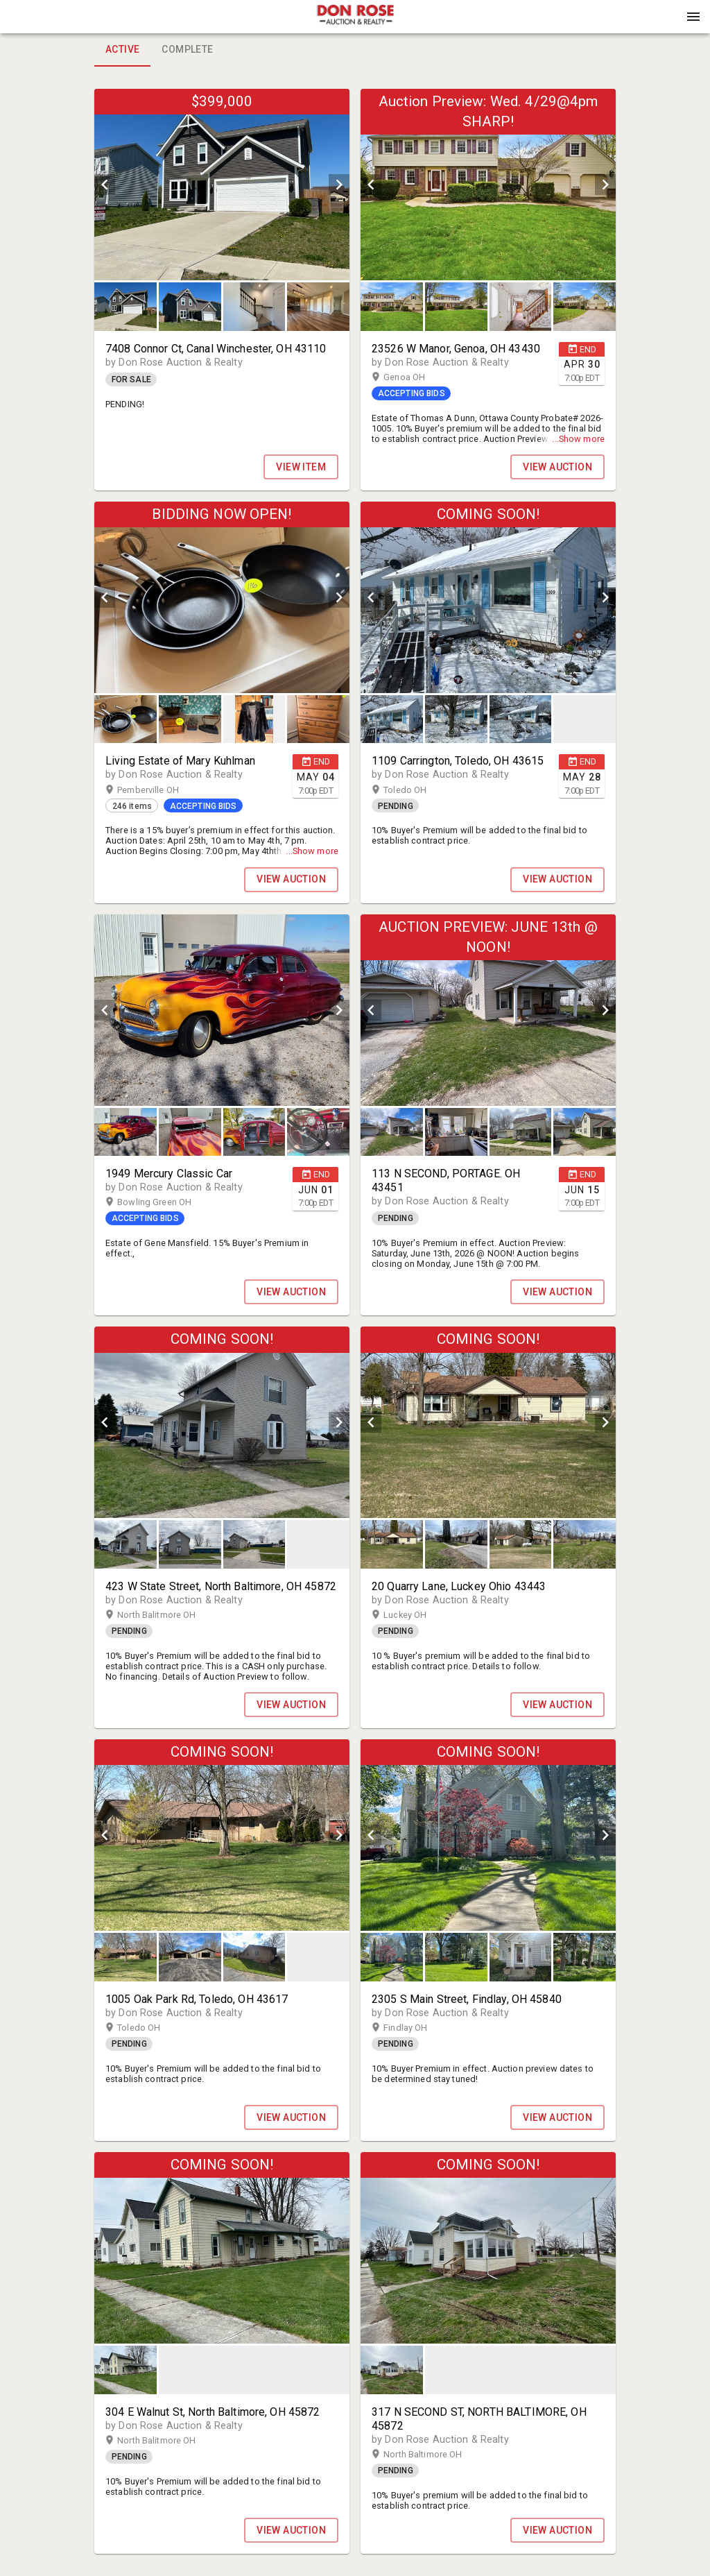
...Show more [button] (578, 439)
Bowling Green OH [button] (167, 1202)
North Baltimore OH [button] (436, 2454)
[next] (339, 184)
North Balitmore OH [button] (170, 1615)
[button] (355, 21)
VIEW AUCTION (557, 467)
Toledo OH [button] (418, 790)
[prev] (104, 184)
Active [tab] (122, 50)
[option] (221, 184)
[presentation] (355, 16)
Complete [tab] (187, 50)
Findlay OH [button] (418, 2028)
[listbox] (221, 184)
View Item (301, 467)
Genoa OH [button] (417, 377)
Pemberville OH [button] (161, 790)
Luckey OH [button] (418, 1615)
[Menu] (693, 16)
